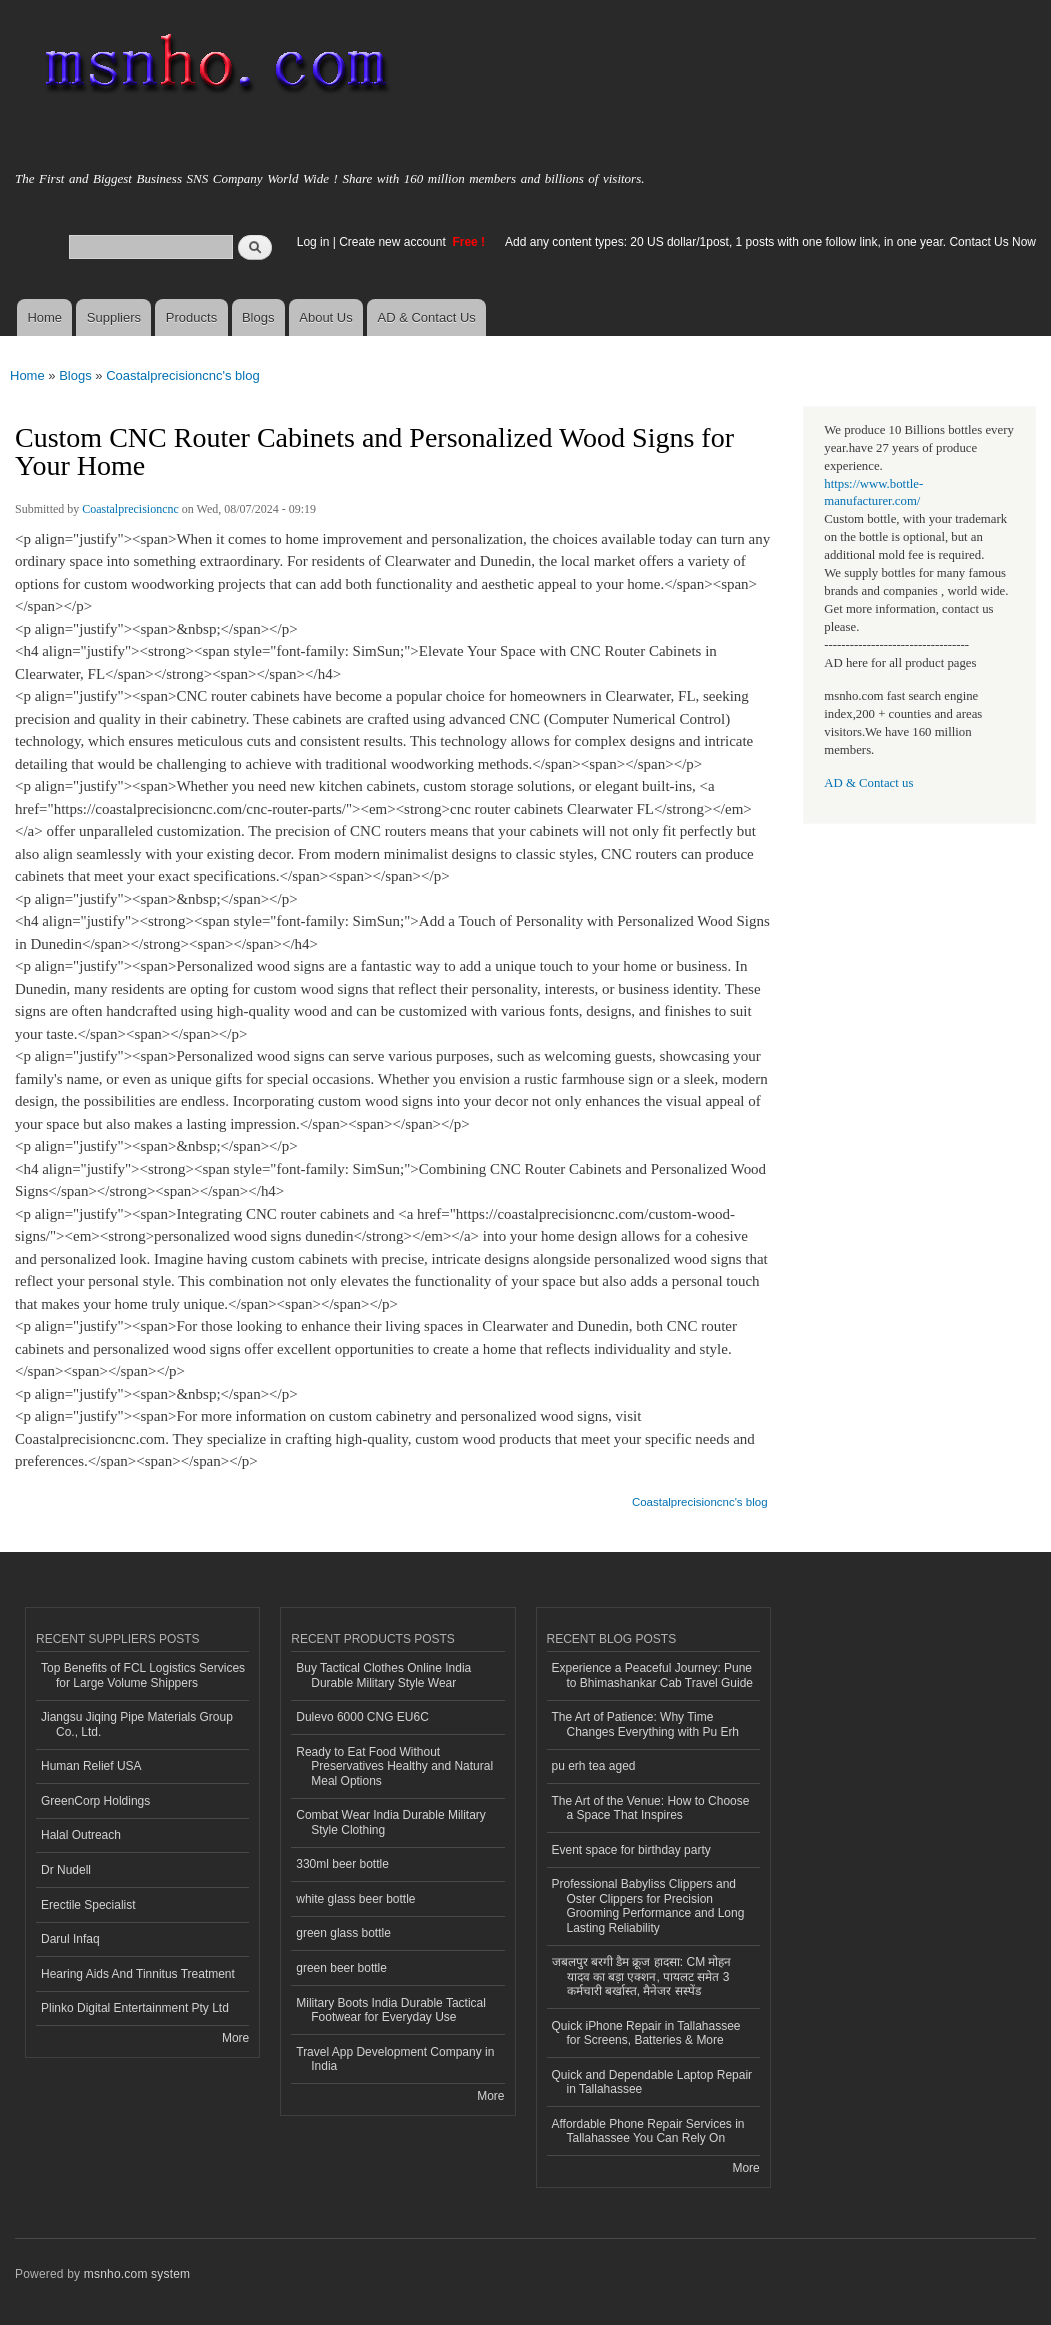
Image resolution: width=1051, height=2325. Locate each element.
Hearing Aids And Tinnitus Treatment (138, 1974)
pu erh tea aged (594, 1766)
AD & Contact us (868, 783)
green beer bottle (341, 1968)
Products (191, 317)
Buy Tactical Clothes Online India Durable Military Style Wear (383, 1675)
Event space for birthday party (631, 1850)
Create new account (394, 242)
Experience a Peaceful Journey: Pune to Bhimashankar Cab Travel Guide (653, 1675)
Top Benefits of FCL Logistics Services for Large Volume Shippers (143, 1675)
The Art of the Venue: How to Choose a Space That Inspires (651, 1808)
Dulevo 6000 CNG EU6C (362, 1717)
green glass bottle (343, 1933)
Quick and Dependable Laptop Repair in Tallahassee (652, 2082)
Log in (313, 242)
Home (44, 317)
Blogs (258, 317)
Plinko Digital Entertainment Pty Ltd (135, 2008)
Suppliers (114, 317)
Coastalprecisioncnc (130, 509)
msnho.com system (137, 2274)
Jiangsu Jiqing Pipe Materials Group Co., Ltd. (137, 1724)
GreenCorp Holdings (95, 1801)
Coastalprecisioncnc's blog (183, 375)
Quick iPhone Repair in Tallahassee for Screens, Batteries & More (646, 2033)
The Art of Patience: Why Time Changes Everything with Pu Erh (646, 1724)
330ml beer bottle (342, 1864)
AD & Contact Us (427, 317)
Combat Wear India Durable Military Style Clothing (391, 1822)
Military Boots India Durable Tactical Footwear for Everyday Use (391, 2010)
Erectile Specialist (88, 1905)
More (235, 2038)
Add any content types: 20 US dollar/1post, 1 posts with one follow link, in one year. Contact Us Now (770, 242)
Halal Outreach (81, 1835)
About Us (325, 317)
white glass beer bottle (355, 1899)
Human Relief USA (91, 1766)
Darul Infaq (70, 1939)
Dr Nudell (66, 1870)
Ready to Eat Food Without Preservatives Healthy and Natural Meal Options (394, 1766)
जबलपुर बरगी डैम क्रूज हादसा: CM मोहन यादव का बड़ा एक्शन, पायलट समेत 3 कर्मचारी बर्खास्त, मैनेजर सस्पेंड (642, 1976)
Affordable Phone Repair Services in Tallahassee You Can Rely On (648, 2131)
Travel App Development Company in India (395, 2059)
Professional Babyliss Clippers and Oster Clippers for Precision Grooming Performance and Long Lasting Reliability (648, 1905)
